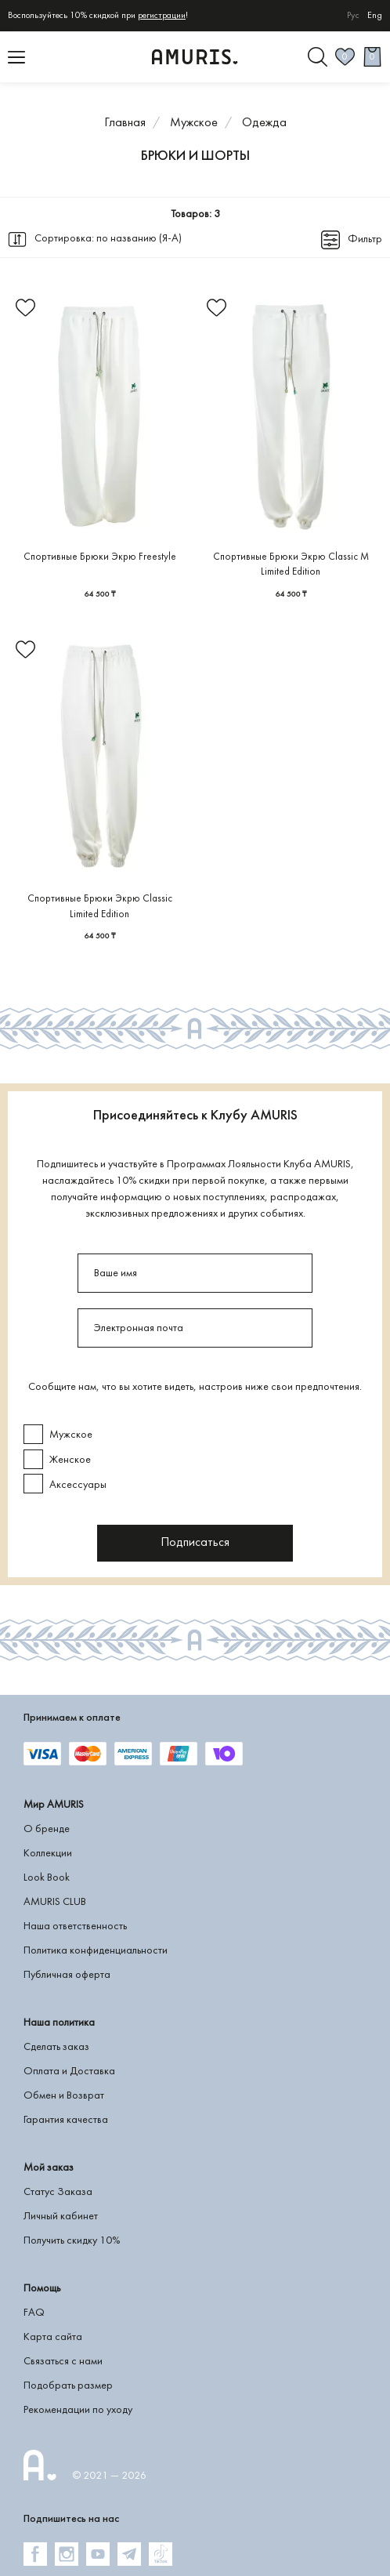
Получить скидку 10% (71, 2241)
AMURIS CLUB (54, 1902)
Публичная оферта (66, 1975)
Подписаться (195, 1543)
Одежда (264, 123)
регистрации (162, 15)
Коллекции (47, 1854)
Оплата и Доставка (69, 2071)
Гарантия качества (65, 2120)
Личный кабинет (60, 2216)
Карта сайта (52, 2337)
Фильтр (365, 239)
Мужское (194, 123)
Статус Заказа (57, 2192)
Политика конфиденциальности (95, 1951)
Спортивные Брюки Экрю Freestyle (99, 557)
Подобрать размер (68, 2386)
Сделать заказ (56, 2047)
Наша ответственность (75, 1926)
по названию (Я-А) (139, 239)
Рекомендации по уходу (77, 2410)
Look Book (46, 1878)
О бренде (46, 1829)
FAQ (34, 2313)
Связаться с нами (63, 2361)
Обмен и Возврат (63, 2096)
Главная (125, 123)
